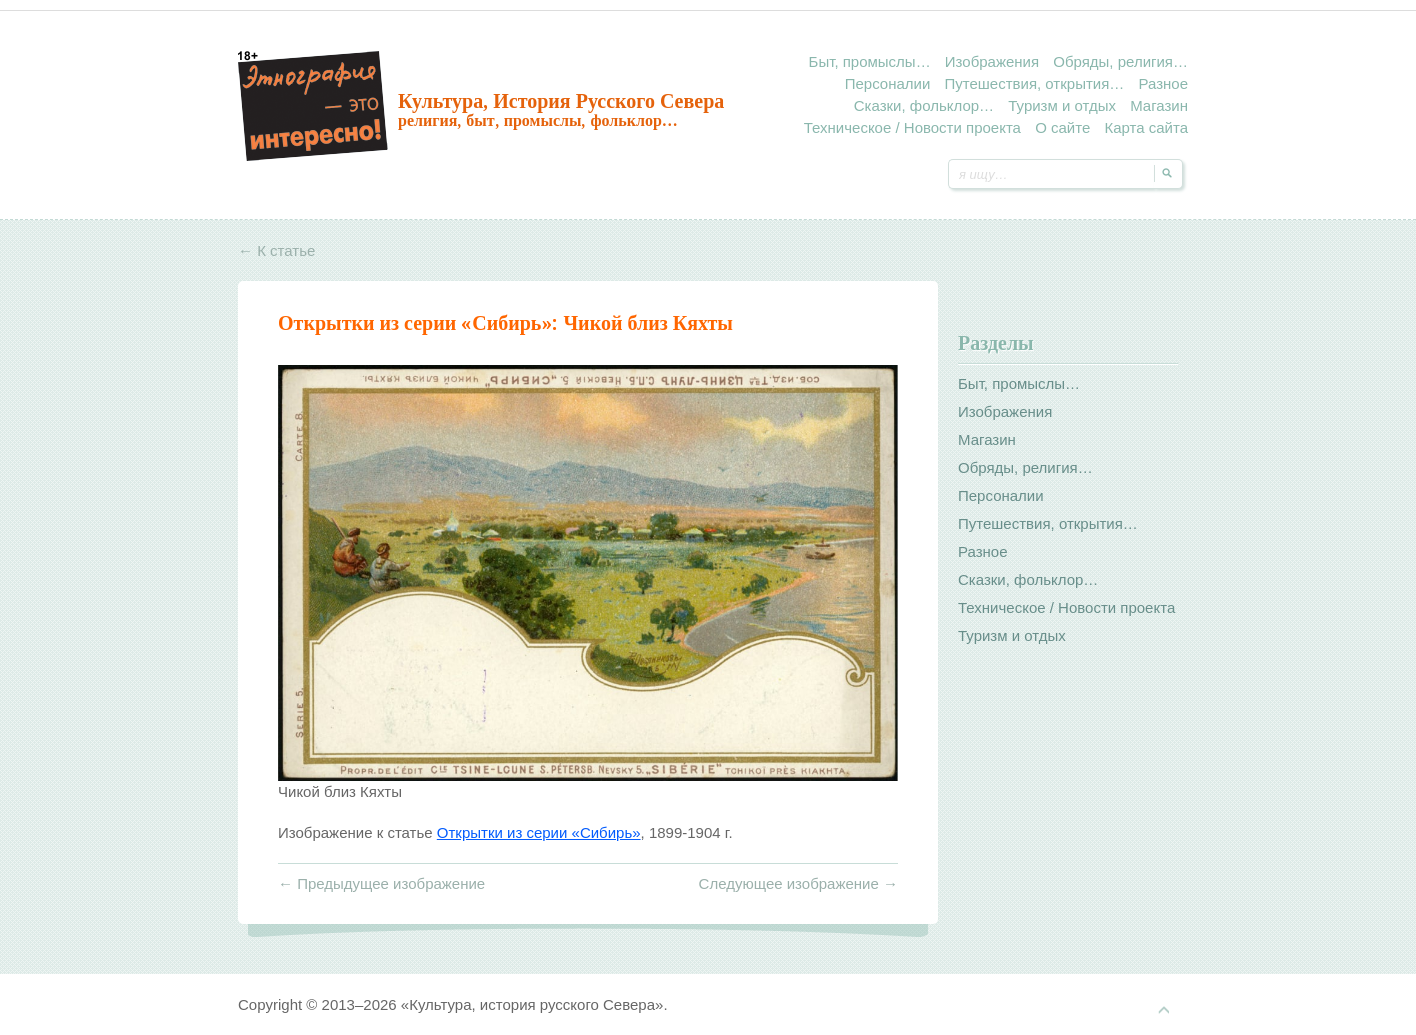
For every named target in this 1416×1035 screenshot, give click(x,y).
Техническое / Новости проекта (912, 127)
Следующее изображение (798, 883)
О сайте (1062, 127)
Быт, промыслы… (870, 61)
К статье (276, 250)
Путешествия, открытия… (1034, 83)
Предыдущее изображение (381, 883)
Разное (1163, 83)
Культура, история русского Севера (561, 101)
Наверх (1164, 1010)
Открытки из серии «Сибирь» (415, 323)
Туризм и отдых (1062, 105)
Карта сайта (1146, 127)
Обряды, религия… (1120, 61)
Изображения (992, 61)
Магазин (1159, 105)
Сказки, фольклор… (924, 105)
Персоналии (888, 83)
